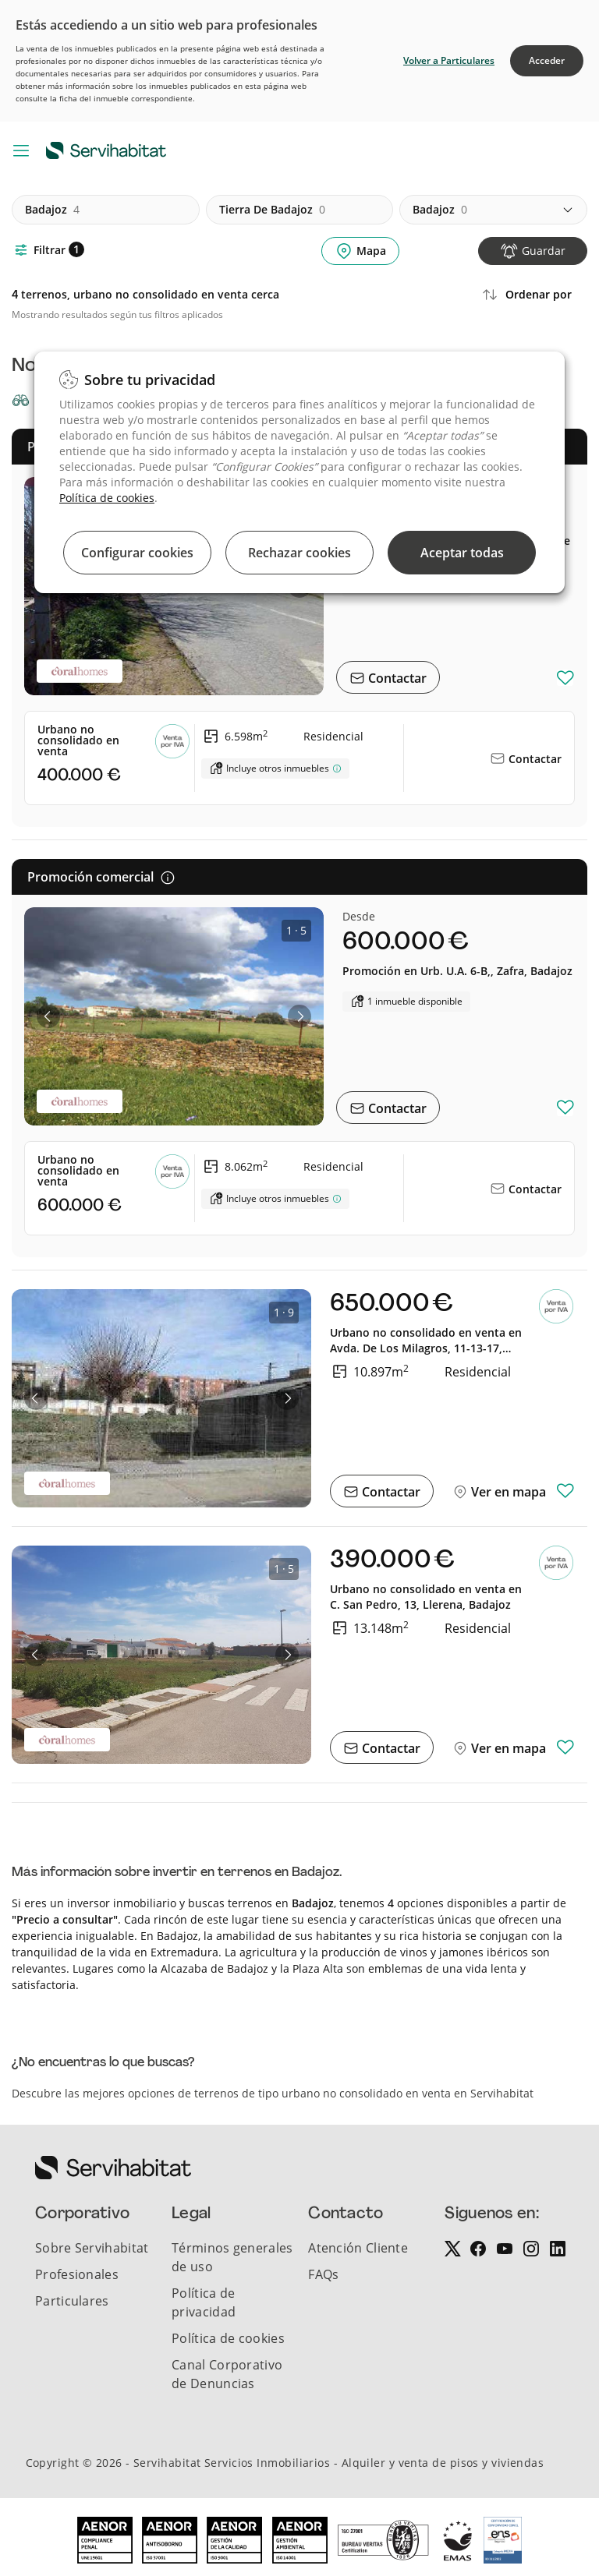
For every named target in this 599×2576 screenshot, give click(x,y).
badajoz (52, 209)
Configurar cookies (137, 552)
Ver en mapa (507, 1491)
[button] (48, 1016)
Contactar (396, 678)
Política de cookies (106, 497)
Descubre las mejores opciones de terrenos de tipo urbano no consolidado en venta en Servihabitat (272, 2093)
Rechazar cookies (299, 552)
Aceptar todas (462, 552)
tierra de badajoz (272, 209)
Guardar (543, 250)
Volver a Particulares (448, 60)
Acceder (547, 60)
